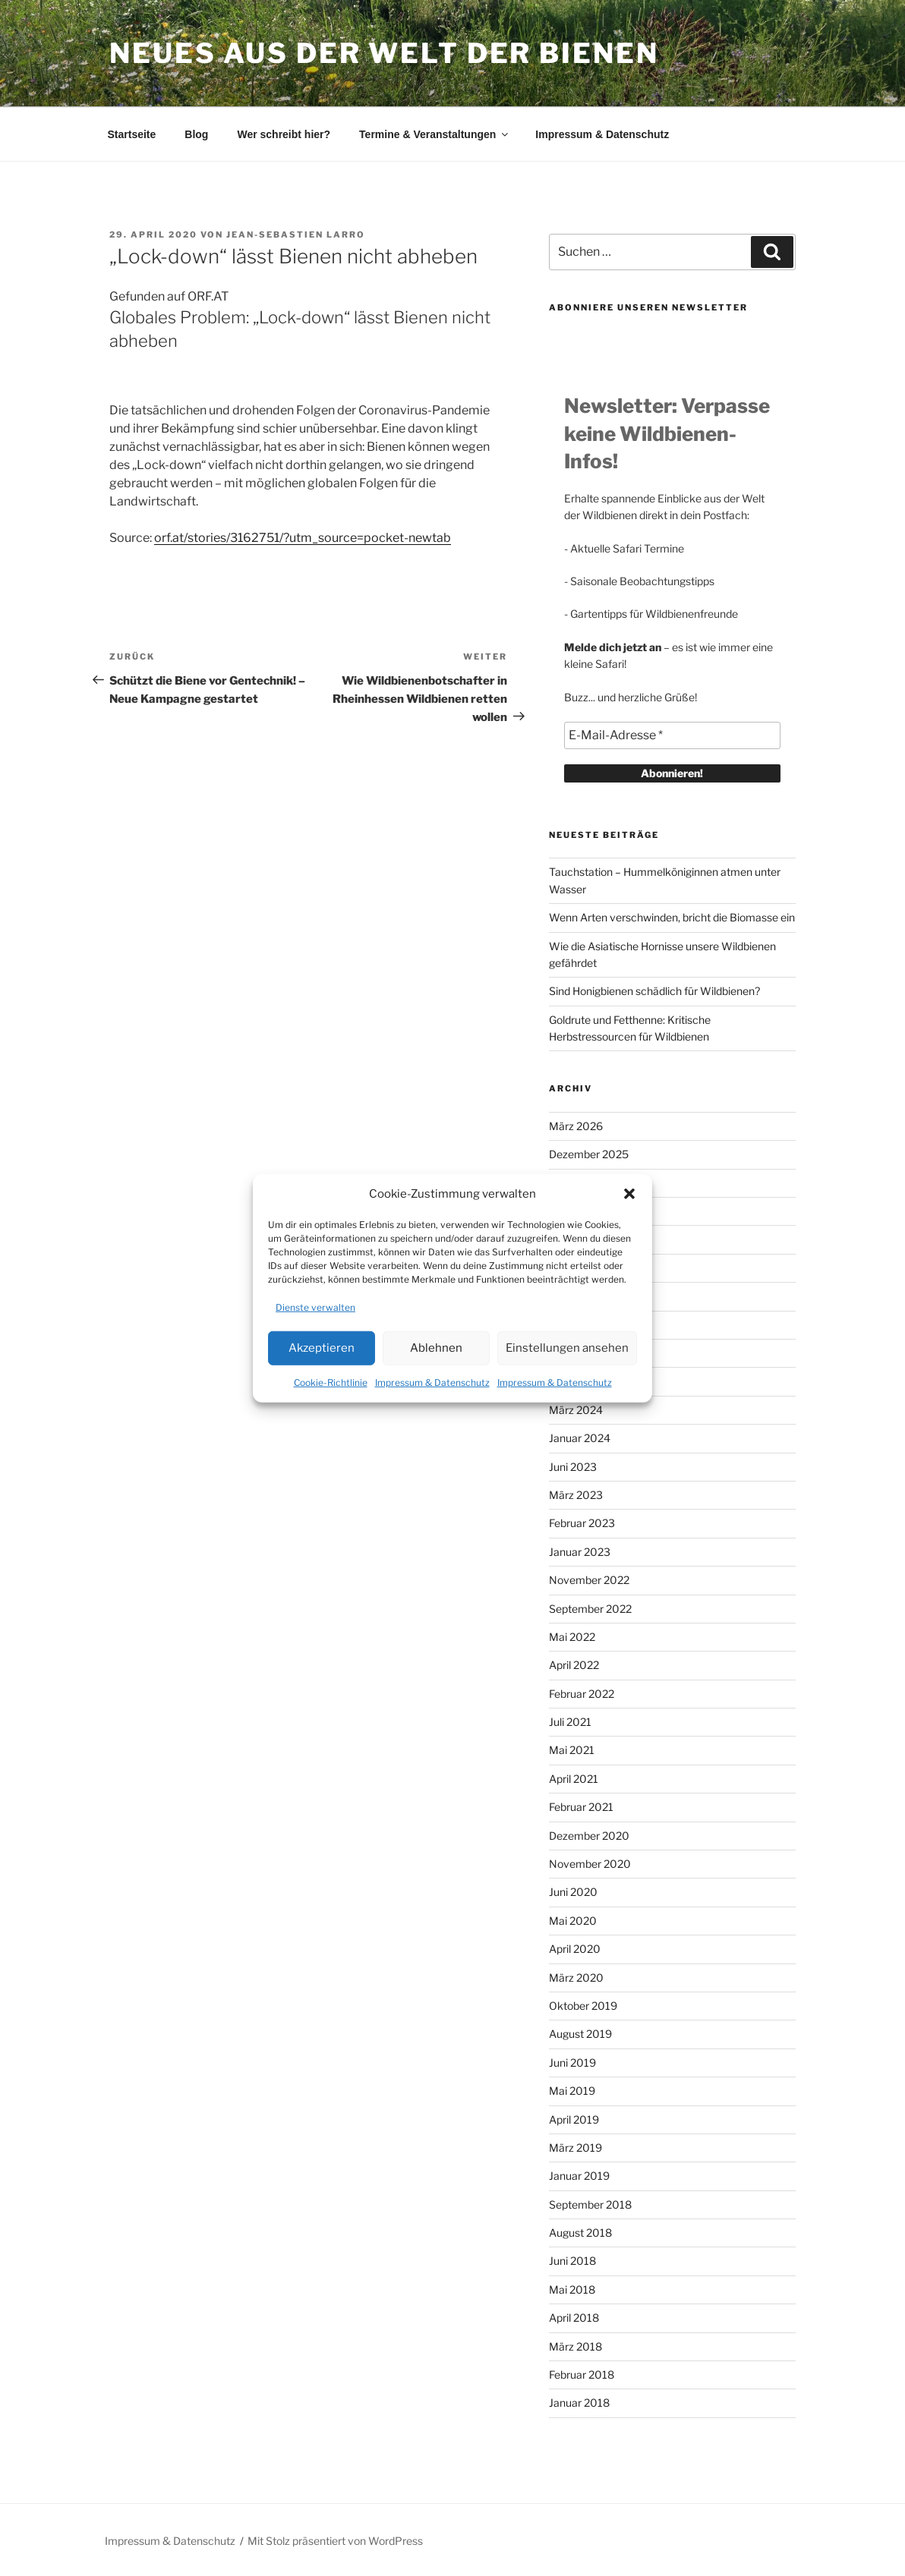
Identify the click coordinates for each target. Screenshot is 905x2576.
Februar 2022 (581, 1693)
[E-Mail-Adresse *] (672, 735)
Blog (196, 134)
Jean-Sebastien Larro (295, 234)
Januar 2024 (579, 1437)
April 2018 (574, 2317)
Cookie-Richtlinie (330, 1381)
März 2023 (576, 1494)
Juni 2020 (573, 1891)
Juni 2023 (573, 1466)
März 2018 (575, 2346)
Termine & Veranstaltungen (434, 134)
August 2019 (580, 2033)
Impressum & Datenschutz (432, 1381)
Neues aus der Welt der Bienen (384, 53)
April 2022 (574, 1664)
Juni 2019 (572, 2062)
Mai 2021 (571, 1749)
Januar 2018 (579, 2402)
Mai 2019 (572, 2090)
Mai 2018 (572, 2289)
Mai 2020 (573, 1920)
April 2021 (573, 1778)
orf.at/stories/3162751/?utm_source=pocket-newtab (302, 538)
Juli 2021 (570, 1721)
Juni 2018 (572, 2260)
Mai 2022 (572, 1636)
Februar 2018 (581, 2374)
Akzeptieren (322, 1348)
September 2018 (590, 2204)
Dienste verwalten (315, 1306)
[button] (629, 1193)
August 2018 (580, 2232)
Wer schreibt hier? (283, 134)
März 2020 (576, 1977)
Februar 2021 (581, 1806)
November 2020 (590, 1863)
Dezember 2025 (589, 1154)
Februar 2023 (582, 1522)
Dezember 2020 (589, 1835)
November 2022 (589, 1579)
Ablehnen (436, 1348)
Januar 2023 (579, 1551)
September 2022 (590, 1608)
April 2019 (574, 2119)
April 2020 (575, 1948)
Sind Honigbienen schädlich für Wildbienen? (654, 990)
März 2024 (576, 1409)
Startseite (132, 134)
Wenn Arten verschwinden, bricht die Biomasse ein (672, 917)
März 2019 (575, 2147)
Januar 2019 (579, 2175)
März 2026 (576, 1126)
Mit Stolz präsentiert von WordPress (335, 2540)
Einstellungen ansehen (567, 1348)
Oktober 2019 (583, 2005)
